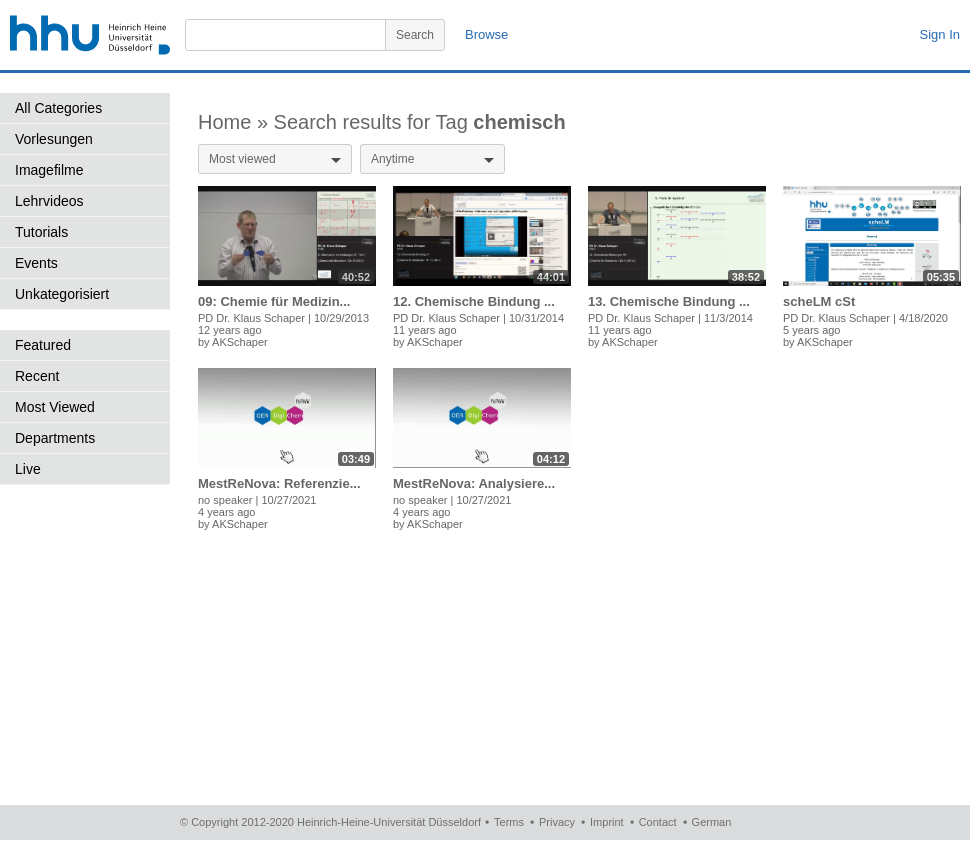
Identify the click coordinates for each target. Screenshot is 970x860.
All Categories (58, 108)
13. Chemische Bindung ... (669, 301)
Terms (509, 822)
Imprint (607, 822)
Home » (236, 122)
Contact (658, 822)
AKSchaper (240, 342)
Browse (486, 34)
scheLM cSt (819, 301)
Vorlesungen (54, 139)
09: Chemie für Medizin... (274, 301)
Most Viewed (55, 407)
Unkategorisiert (62, 294)
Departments (55, 438)
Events (36, 263)
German (712, 822)
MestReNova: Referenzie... (279, 483)
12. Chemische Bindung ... (474, 301)
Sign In (940, 34)
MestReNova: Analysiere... (474, 483)
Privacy (557, 822)
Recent (37, 376)
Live (28, 469)
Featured (43, 345)
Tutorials (41, 232)
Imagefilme (49, 170)
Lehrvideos (49, 201)
